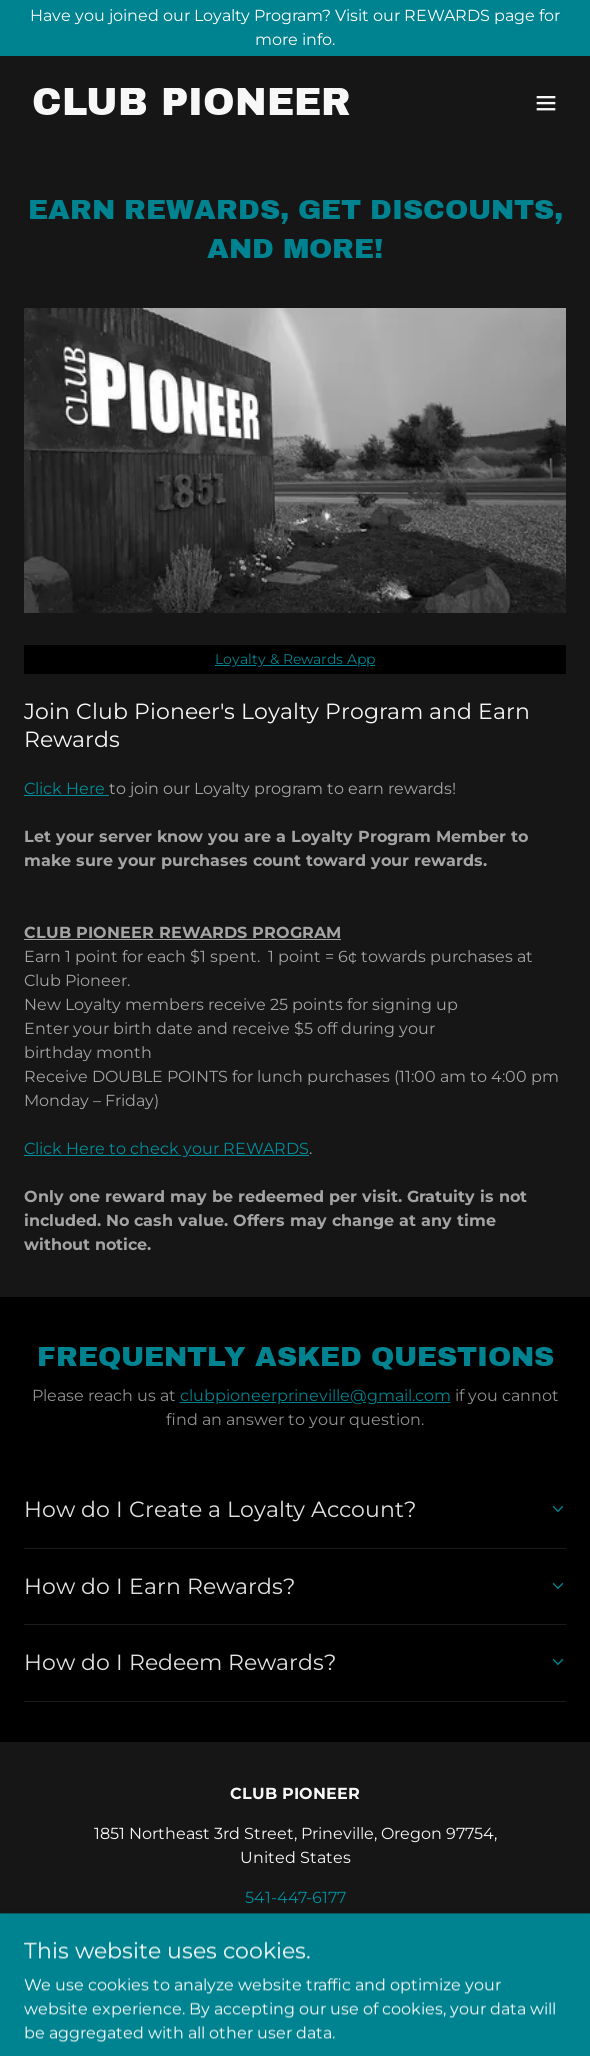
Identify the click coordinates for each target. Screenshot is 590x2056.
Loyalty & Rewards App (295, 659)
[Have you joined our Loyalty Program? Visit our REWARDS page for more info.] (295, 28)
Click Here (66, 788)
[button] (546, 103)
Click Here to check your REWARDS (166, 1148)
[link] (191, 109)
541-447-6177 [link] (295, 1897)
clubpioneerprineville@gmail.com (315, 1395)
